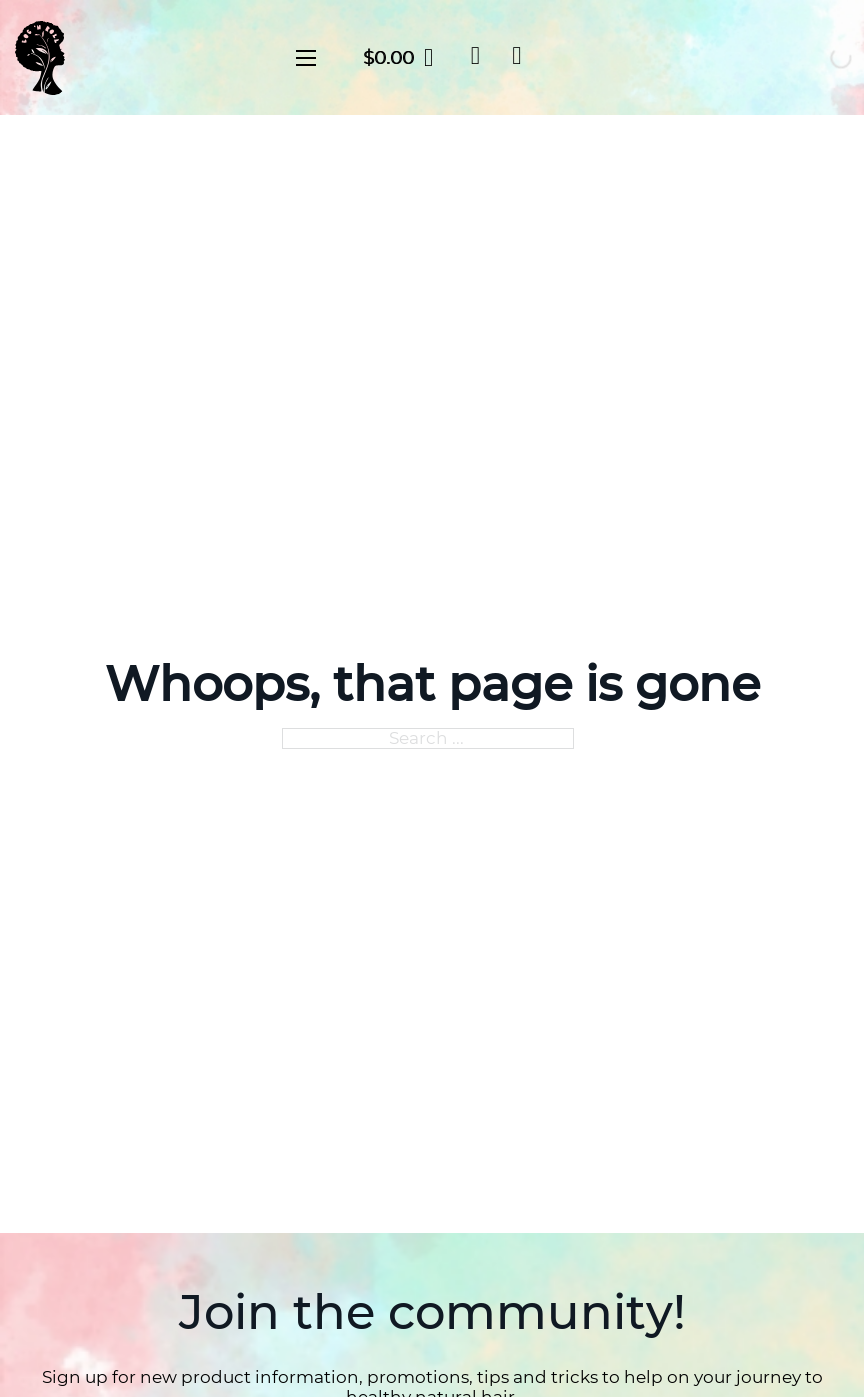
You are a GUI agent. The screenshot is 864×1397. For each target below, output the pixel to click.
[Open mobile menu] (306, 58)
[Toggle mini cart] (398, 57)
